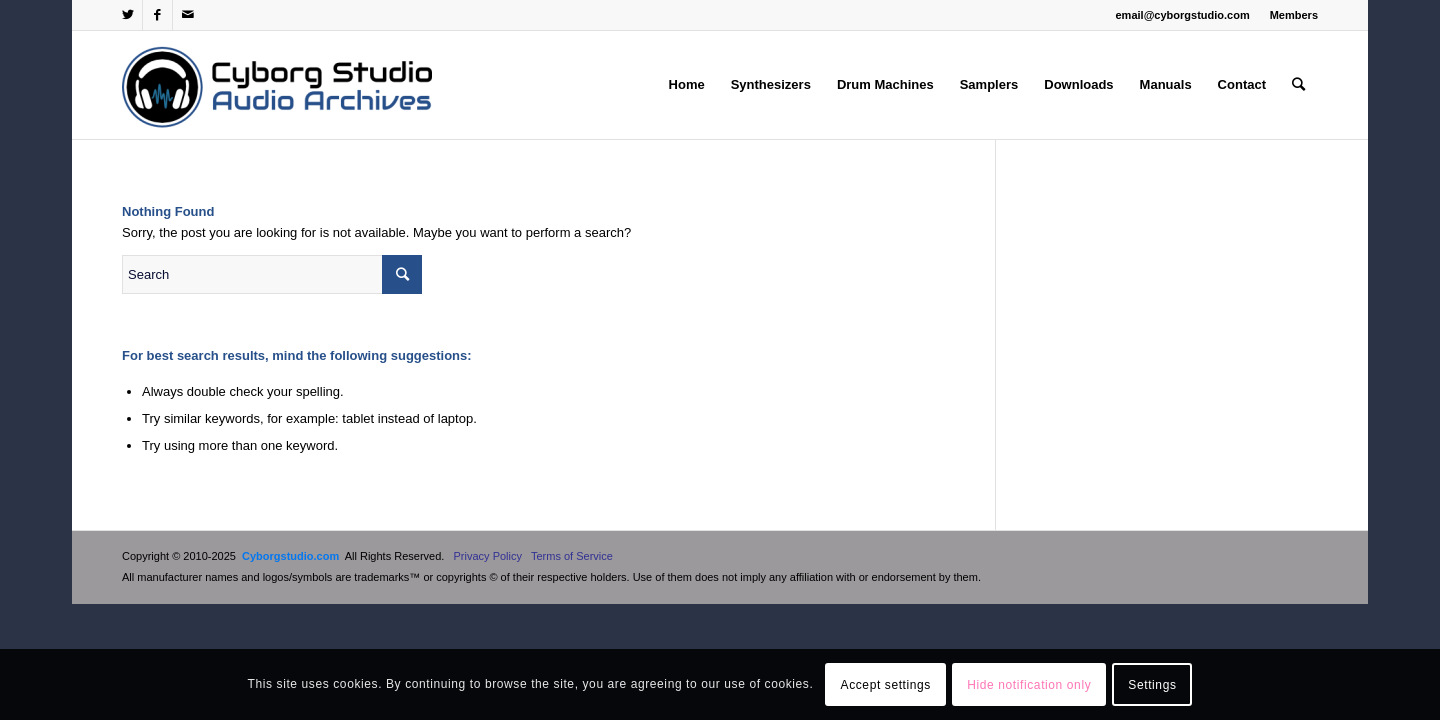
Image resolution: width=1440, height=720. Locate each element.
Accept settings (886, 685)
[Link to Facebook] (157, 15)
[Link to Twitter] (127, 15)
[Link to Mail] (188, 15)
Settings (1152, 685)
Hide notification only (1029, 685)
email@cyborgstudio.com (1183, 15)
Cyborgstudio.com (290, 556)
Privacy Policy (488, 556)
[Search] (1298, 85)
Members (1294, 15)
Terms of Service (572, 556)
